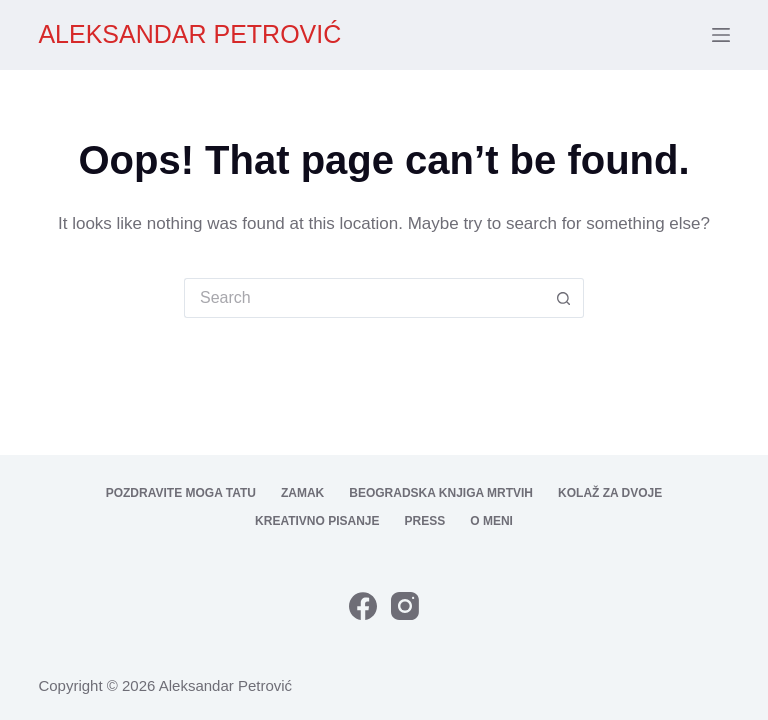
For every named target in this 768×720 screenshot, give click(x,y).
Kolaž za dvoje (610, 493)
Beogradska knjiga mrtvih (441, 493)
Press (425, 521)
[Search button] (564, 298)
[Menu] (721, 35)
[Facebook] (363, 606)
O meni (491, 521)
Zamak (302, 493)
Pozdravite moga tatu (181, 493)
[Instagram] (405, 606)
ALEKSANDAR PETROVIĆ (189, 34)
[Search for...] (364, 298)
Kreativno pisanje (317, 521)
